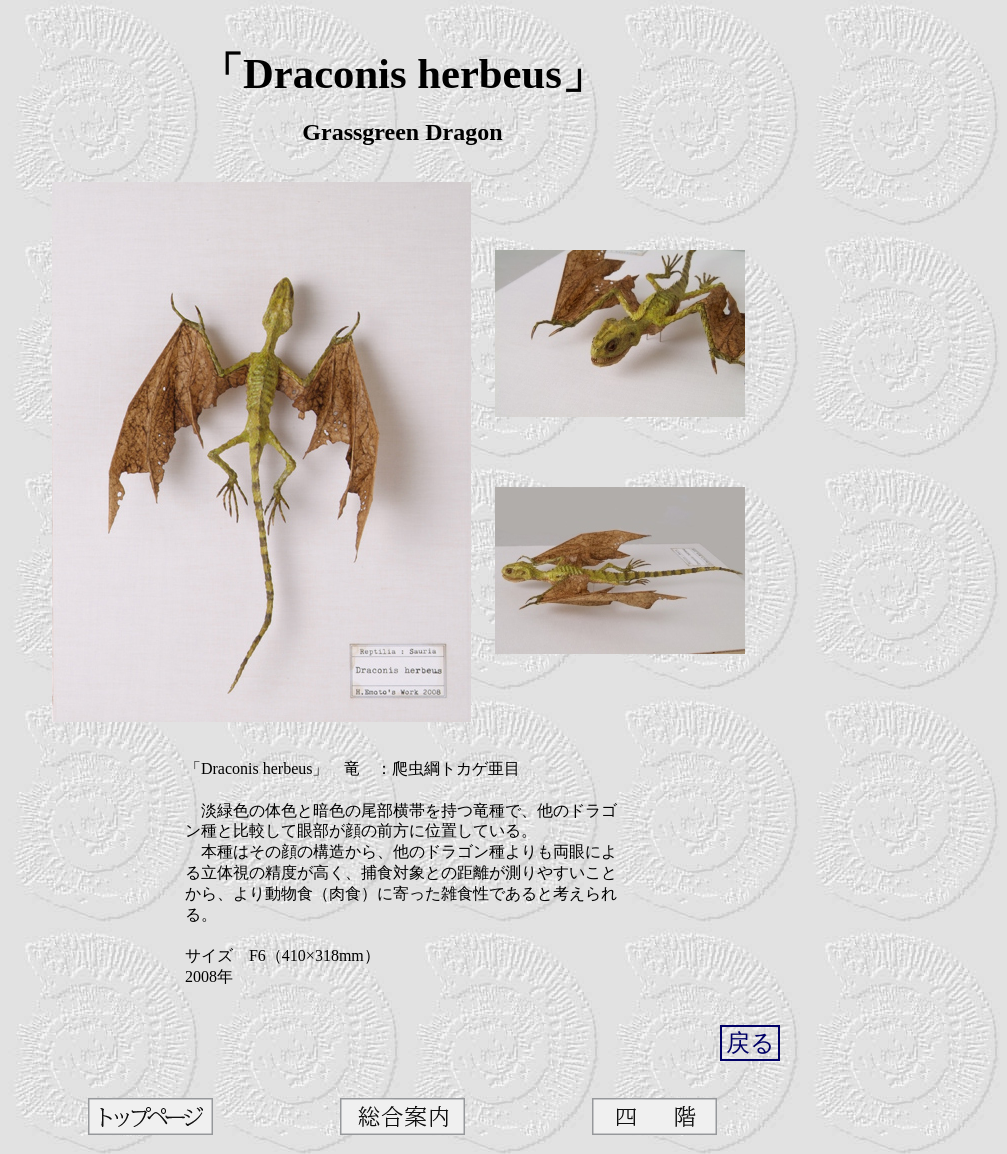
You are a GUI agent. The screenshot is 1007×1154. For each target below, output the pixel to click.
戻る (750, 1043)
